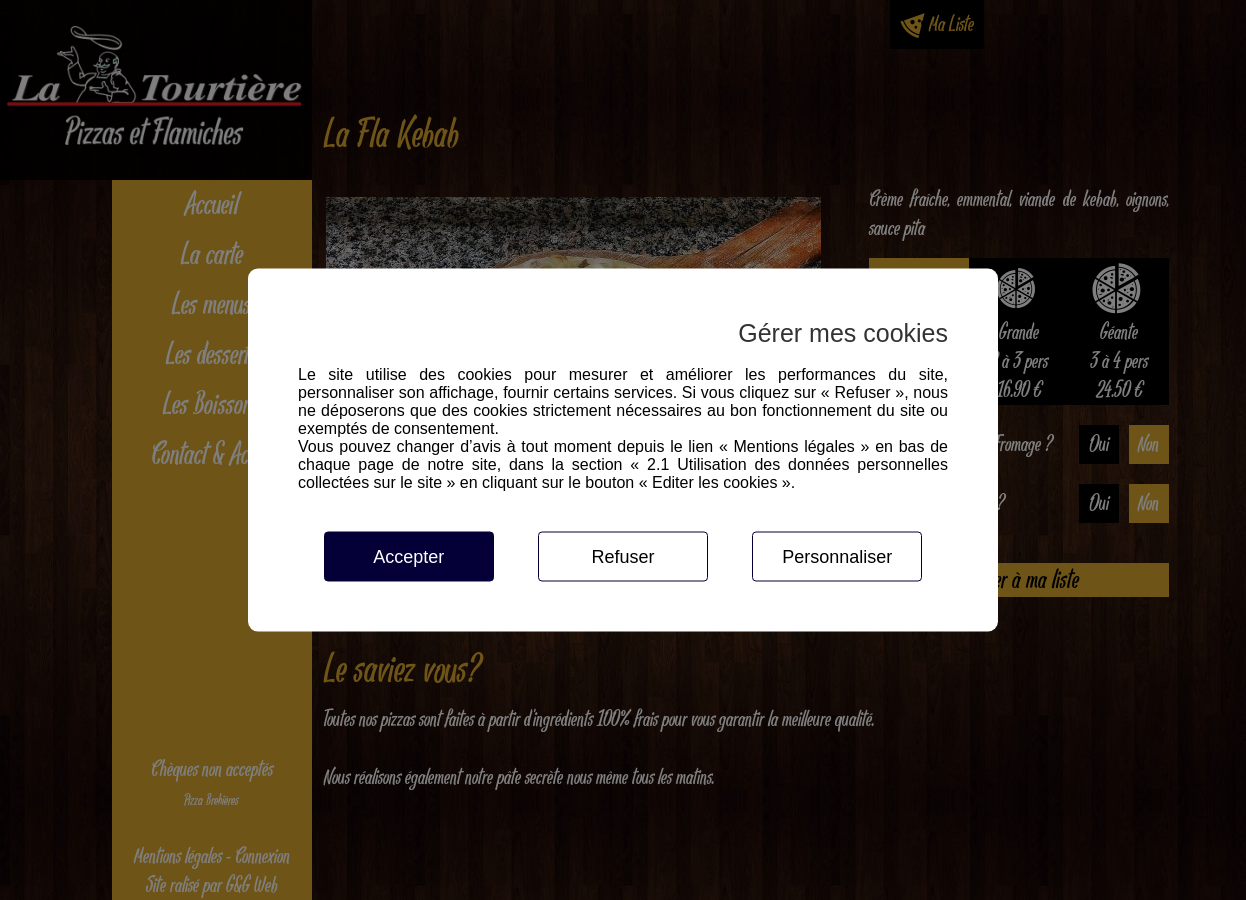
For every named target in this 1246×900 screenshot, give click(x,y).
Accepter (408, 557)
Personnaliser (837, 557)
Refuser (622, 557)
